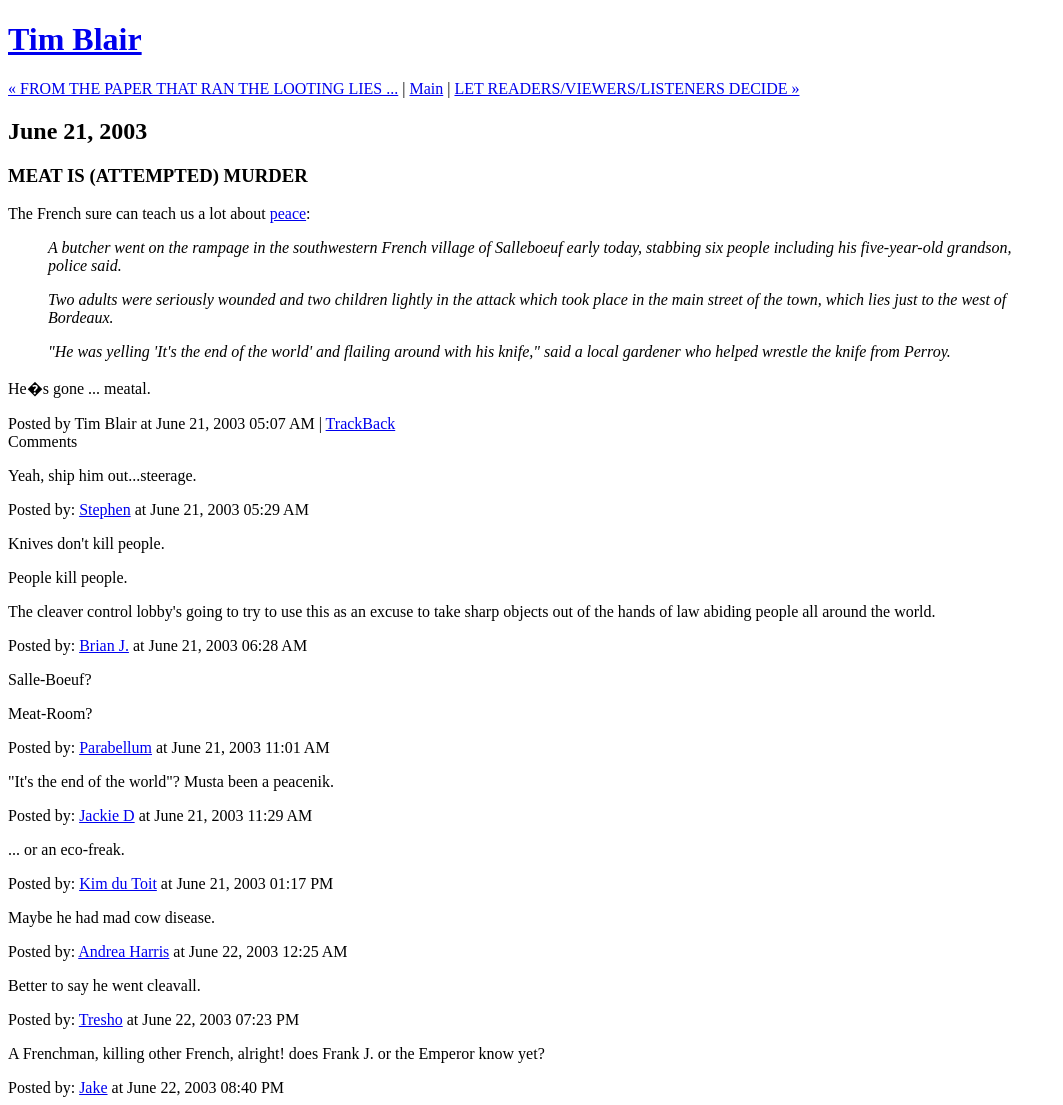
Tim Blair (75, 39)
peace (288, 213)
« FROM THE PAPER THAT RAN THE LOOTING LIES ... (203, 88)
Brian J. (104, 645)
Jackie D (107, 815)
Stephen (105, 509)
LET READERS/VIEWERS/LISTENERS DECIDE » (626, 88)
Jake (93, 1087)
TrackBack (361, 423)
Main (426, 88)
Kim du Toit (118, 883)
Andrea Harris (123, 951)
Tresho (101, 1019)
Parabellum (115, 747)
